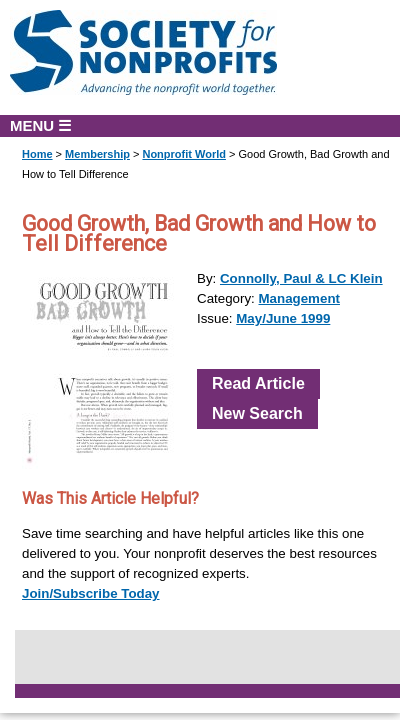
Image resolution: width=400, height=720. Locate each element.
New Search (257, 413)
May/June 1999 (283, 318)
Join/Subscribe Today (91, 593)
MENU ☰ (40, 125)
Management (299, 298)
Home (37, 154)
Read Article (258, 383)
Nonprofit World (184, 154)
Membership (97, 154)
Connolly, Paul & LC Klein (301, 278)
